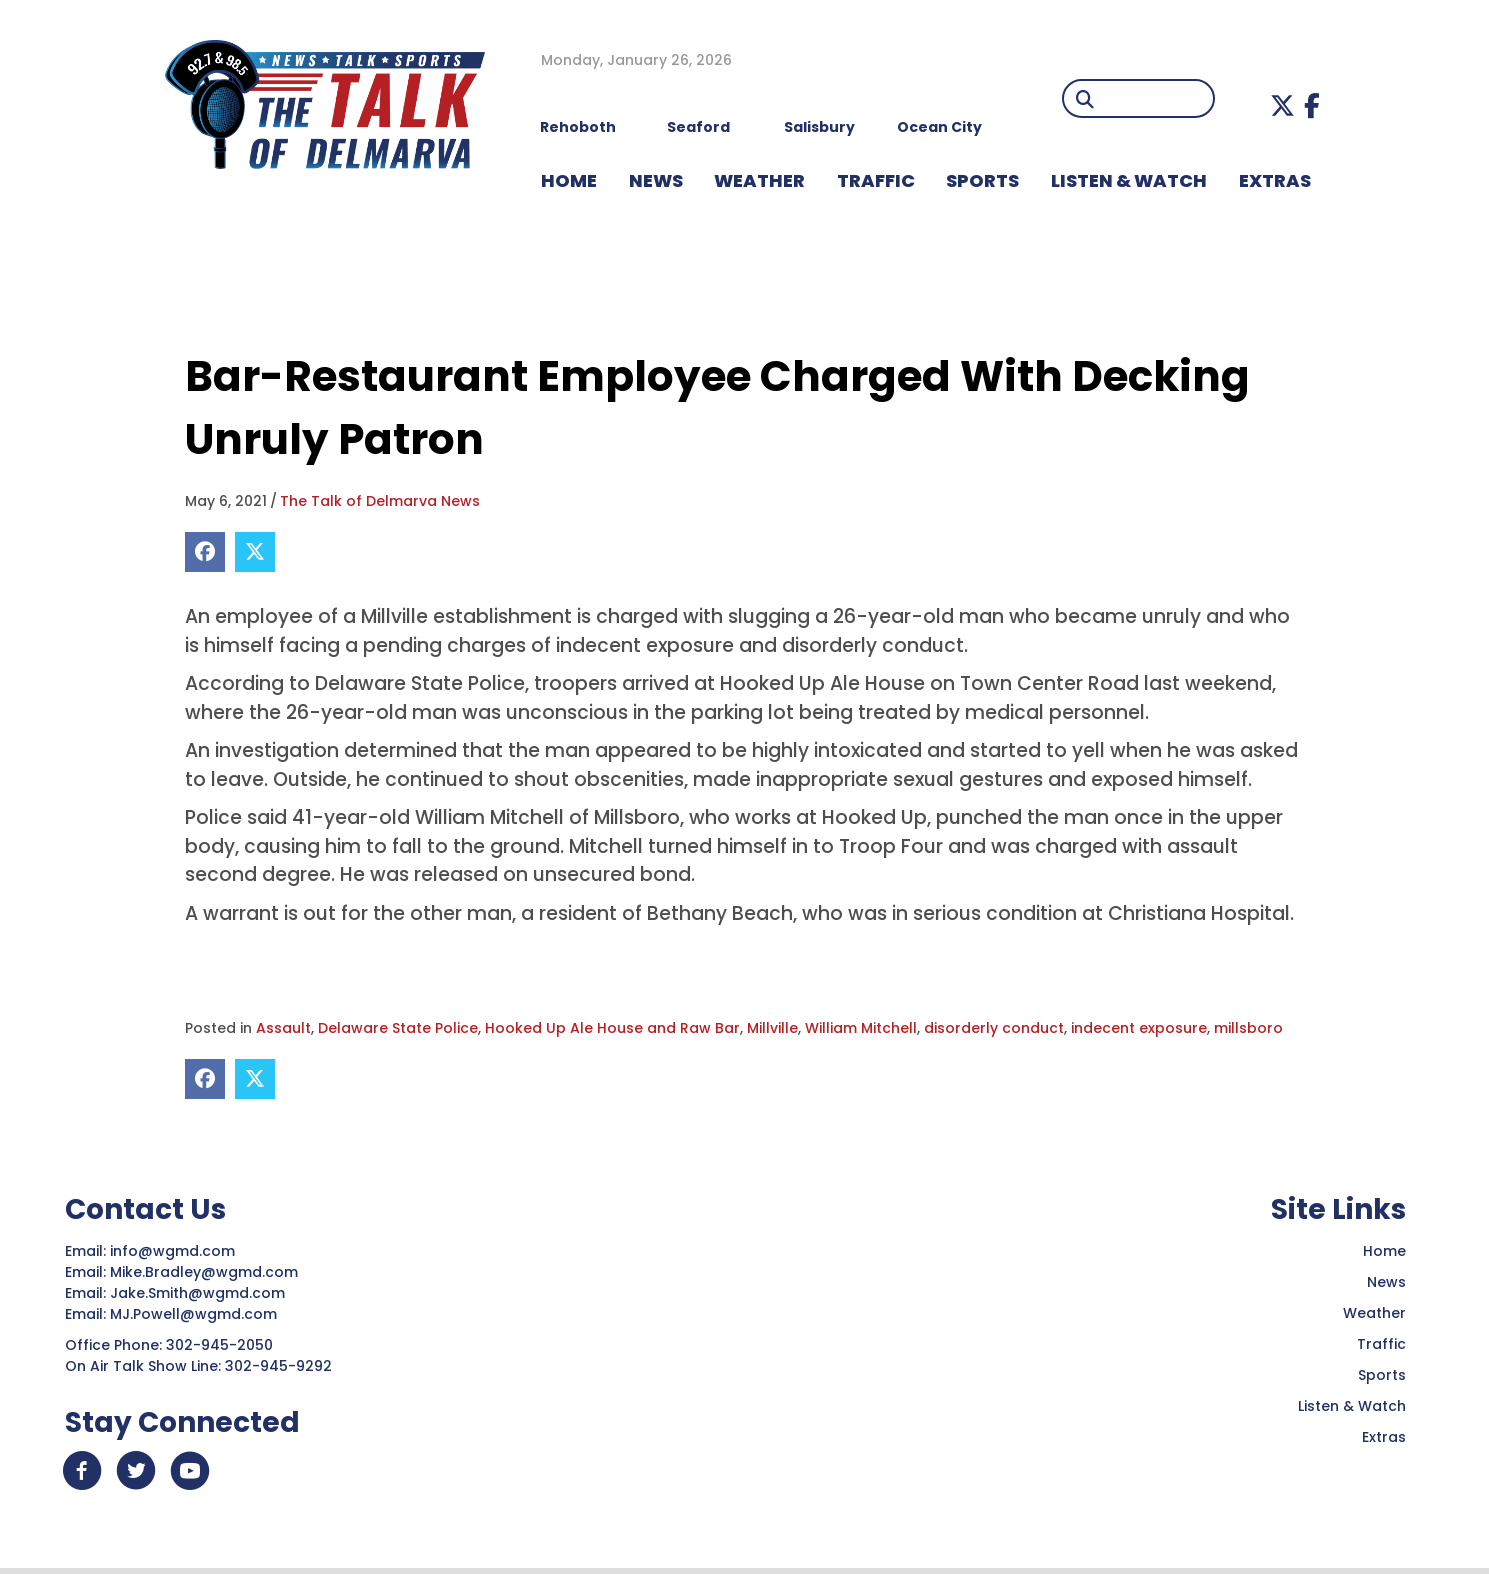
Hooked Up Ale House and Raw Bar (612, 1028)
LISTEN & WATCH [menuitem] (1129, 180)
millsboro (1248, 1028)
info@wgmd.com (174, 1251)
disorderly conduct (994, 1028)
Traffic (1381, 1344)
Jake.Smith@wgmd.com (199, 1293)
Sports (1382, 1375)
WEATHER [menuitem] (759, 180)
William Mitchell (861, 1028)
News (1386, 1282)
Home (1384, 1251)
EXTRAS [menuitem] (1275, 180)
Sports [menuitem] (982, 180)
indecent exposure (1139, 1028)
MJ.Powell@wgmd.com (197, 1314)
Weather (1374, 1313)
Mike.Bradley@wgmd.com (204, 1272)
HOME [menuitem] (569, 180)
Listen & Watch (1352, 1406)
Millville (772, 1028)
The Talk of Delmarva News (380, 501)
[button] (1282, 105)
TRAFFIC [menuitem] (876, 180)
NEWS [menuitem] (656, 180)
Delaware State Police (398, 1028)
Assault (283, 1028)
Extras (1384, 1437)
